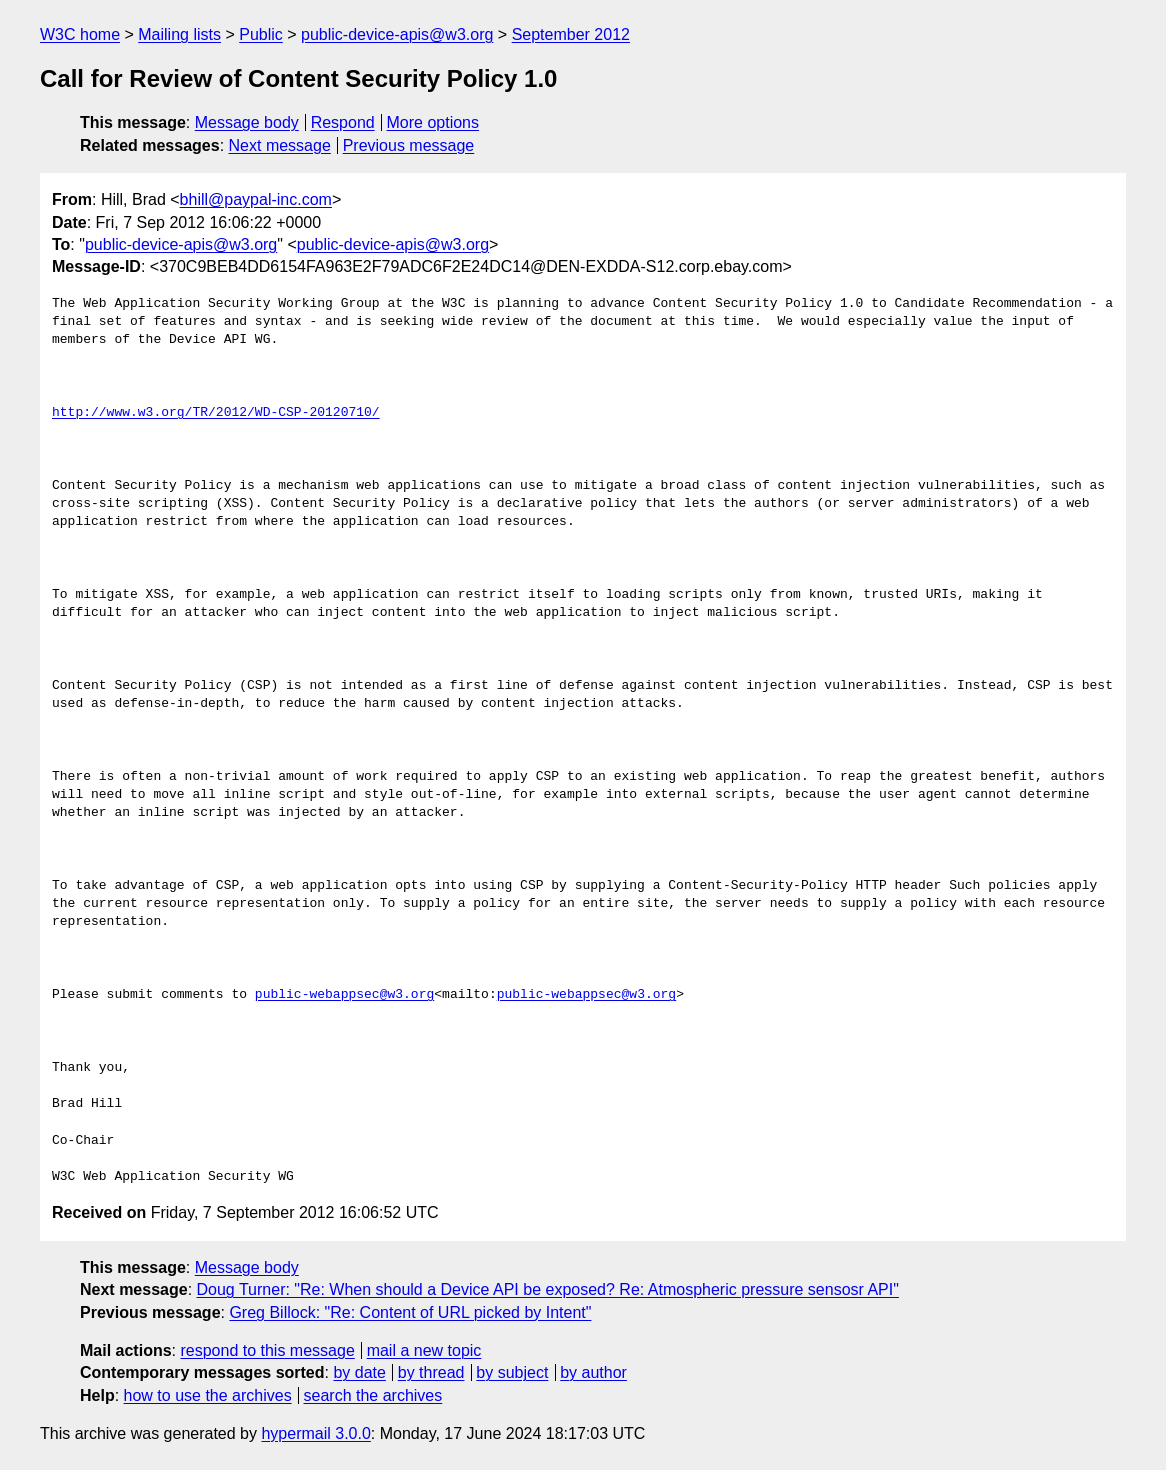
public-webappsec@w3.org (344, 995)
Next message (280, 145)
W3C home (80, 34)
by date (359, 1372)
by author (593, 1372)
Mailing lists (179, 34)
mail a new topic (424, 1350)
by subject (512, 1372)
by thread (431, 1372)
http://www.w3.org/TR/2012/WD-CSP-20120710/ (216, 413)
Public (261, 34)
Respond (343, 122)
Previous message (409, 145)
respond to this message (267, 1350)
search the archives (373, 1395)
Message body (247, 122)
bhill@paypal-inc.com (256, 199)
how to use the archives (208, 1395)
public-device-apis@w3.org (397, 34)
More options (433, 122)
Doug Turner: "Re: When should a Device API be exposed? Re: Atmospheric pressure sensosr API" (548, 1289)
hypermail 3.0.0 (315, 1433)
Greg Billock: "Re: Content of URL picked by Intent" (410, 1312)
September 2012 (571, 34)
